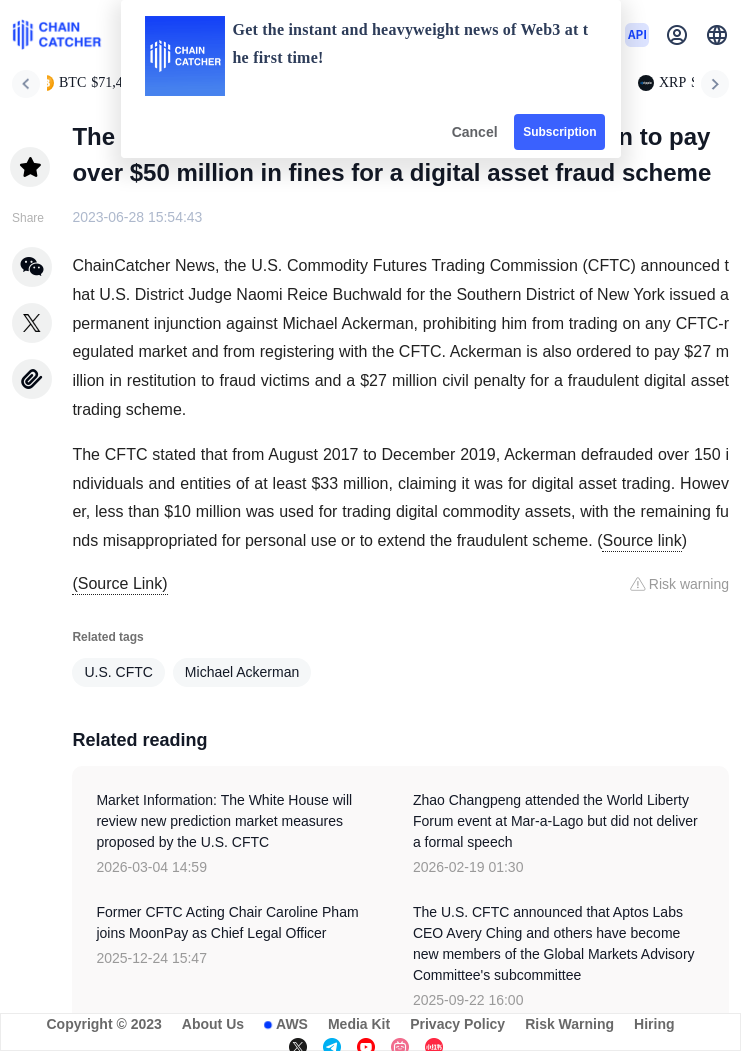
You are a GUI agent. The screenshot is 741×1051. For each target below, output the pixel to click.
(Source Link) (119, 583)
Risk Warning (569, 1024)
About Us (213, 1024)
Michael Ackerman (242, 672)
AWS (292, 1024)
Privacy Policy (457, 1024)
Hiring (654, 1024)
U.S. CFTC (118, 672)
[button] (717, 35)
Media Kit (359, 1024)
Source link (641, 540)
